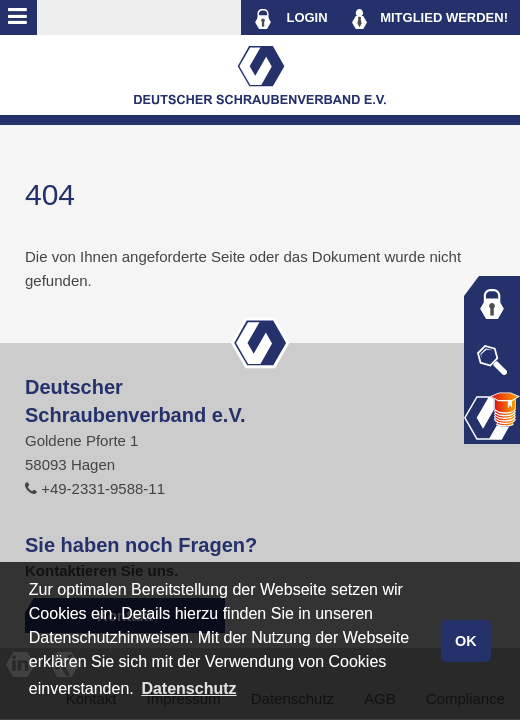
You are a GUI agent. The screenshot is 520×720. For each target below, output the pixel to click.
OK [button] (466, 641)
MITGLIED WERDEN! (430, 19)
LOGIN (290, 19)
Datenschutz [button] (188, 688)
